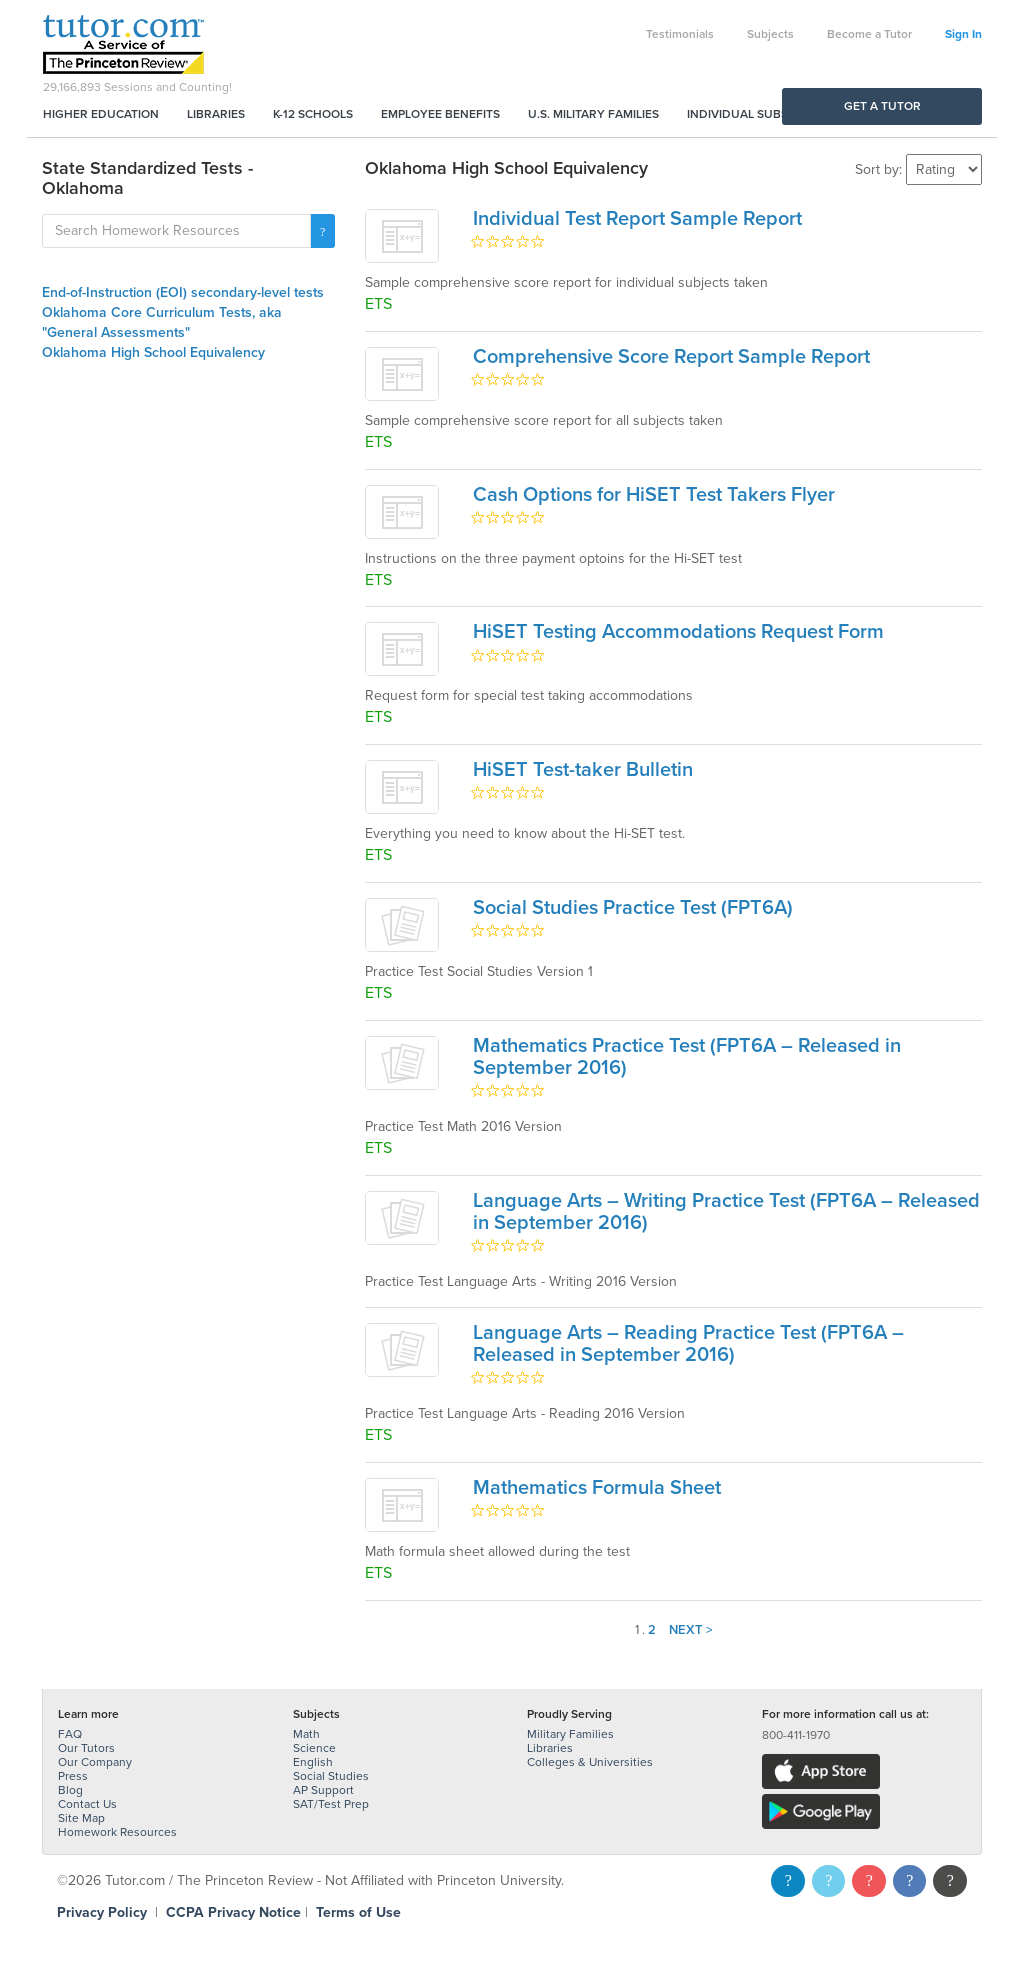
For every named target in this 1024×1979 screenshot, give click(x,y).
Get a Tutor (882, 106)
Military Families (570, 1734)
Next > (691, 1630)
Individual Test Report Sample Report (637, 219)
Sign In (963, 34)
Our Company (95, 1762)
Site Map (81, 1818)
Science (314, 1748)
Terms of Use (358, 1912)
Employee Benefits (440, 114)
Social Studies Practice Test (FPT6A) (633, 908)
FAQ (70, 1734)
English (313, 1762)
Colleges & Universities (590, 1762)
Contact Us (87, 1804)
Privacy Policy (102, 1912)
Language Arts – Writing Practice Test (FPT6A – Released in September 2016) (726, 1212)
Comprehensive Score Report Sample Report (671, 357)
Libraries (216, 114)
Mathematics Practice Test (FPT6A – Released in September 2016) (687, 1057)
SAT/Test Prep (331, 1804)
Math (306, 1734)
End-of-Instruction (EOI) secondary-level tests (183, 292)
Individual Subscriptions (768, 114)
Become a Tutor (869, 34)
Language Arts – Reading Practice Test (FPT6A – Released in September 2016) (688, 1344)
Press (73, 1776)
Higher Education (101, 114)
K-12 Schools (313, 114)
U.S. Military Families (593, 114)
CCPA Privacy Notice (233, 1912)
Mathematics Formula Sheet (597, 1488)
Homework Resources (117, 1832)
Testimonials (680, 34)
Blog (70, 1790)
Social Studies (331, 1776)
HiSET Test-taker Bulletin (583, 770)
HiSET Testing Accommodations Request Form (678, 632)
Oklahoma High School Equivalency (153, 352)
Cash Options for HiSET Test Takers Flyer (654, 495)
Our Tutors (86, 1748)
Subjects (770, 34)
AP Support (323, 1790)
